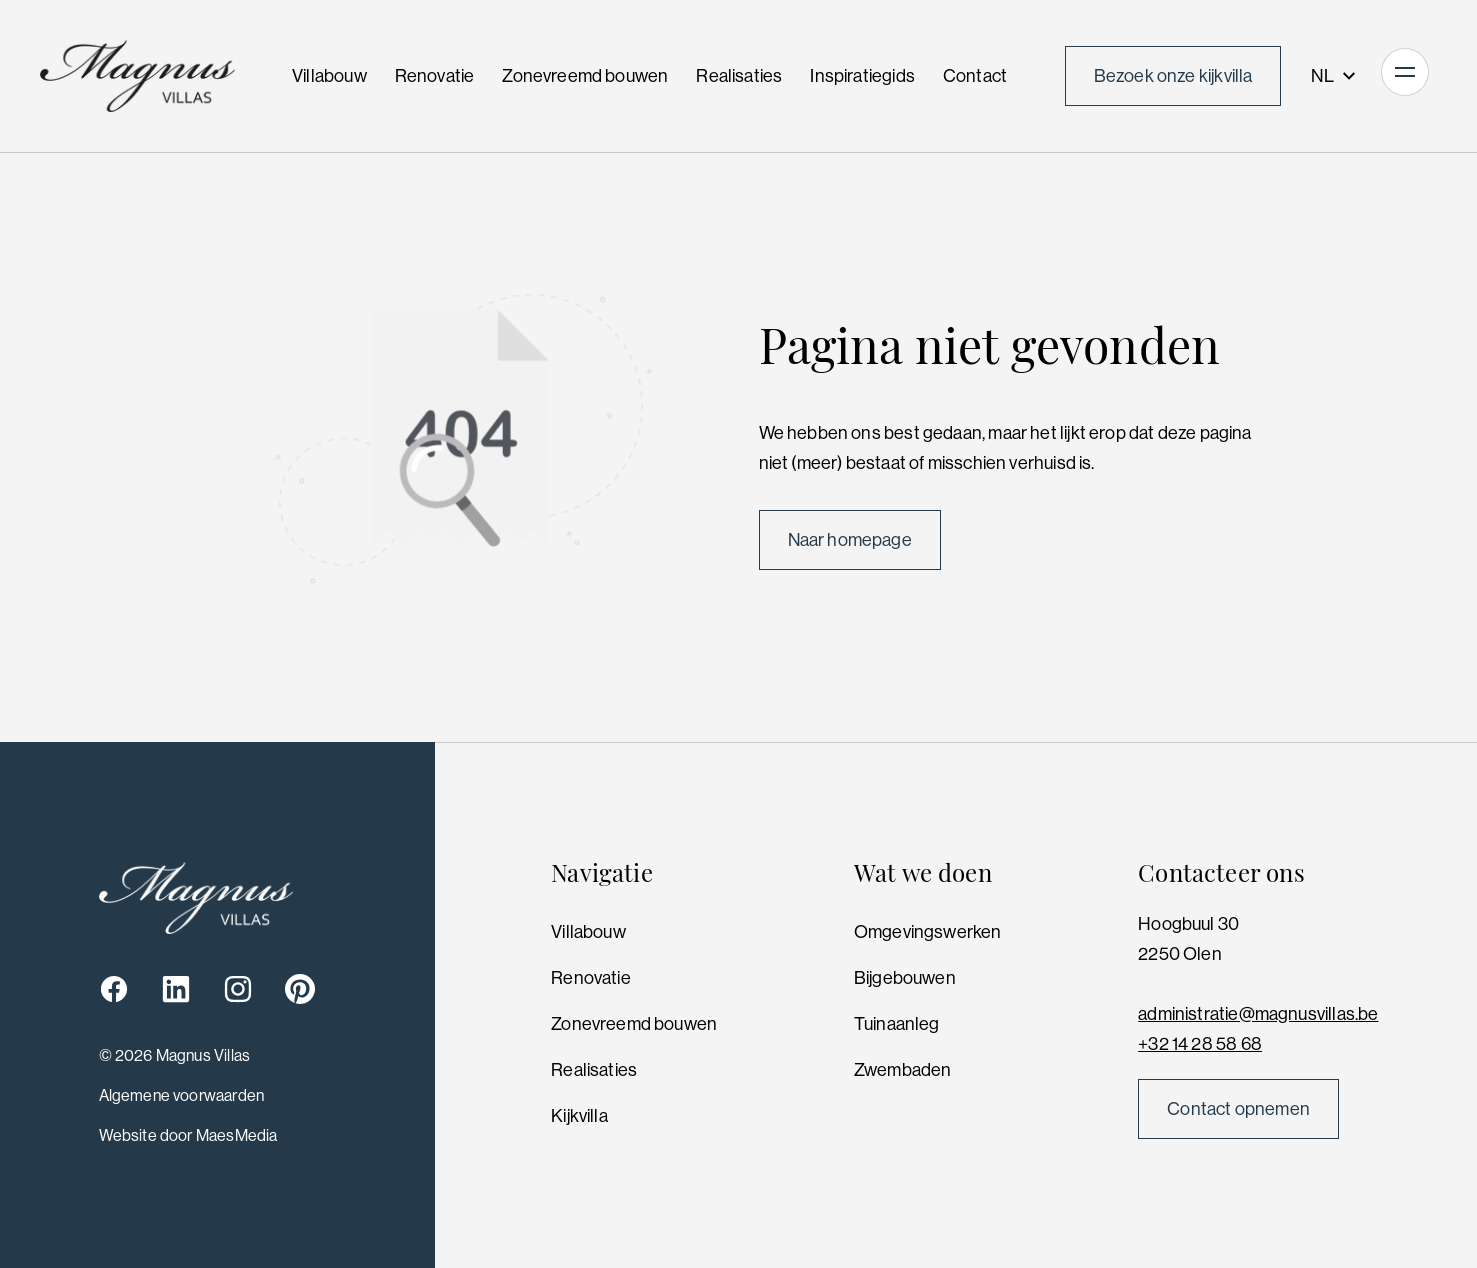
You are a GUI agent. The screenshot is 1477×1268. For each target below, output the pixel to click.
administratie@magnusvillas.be (1258, 1014)
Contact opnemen (1238, 1109)
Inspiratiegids (862, 76)
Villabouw (329, 76)
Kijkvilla (579, 1116)
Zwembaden (903, 1070)
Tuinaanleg (897, 1024)
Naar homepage (850, 540)
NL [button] (1334, 76)
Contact (975, 76)
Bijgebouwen (905, 978)
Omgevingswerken (928, 932)
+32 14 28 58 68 (1200, 1044)
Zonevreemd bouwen (585, 76)
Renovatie (435, 76)
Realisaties (739, 76)
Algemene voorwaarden (182, 1095)
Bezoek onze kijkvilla (1173, 76)
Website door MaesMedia (188, 1135)
